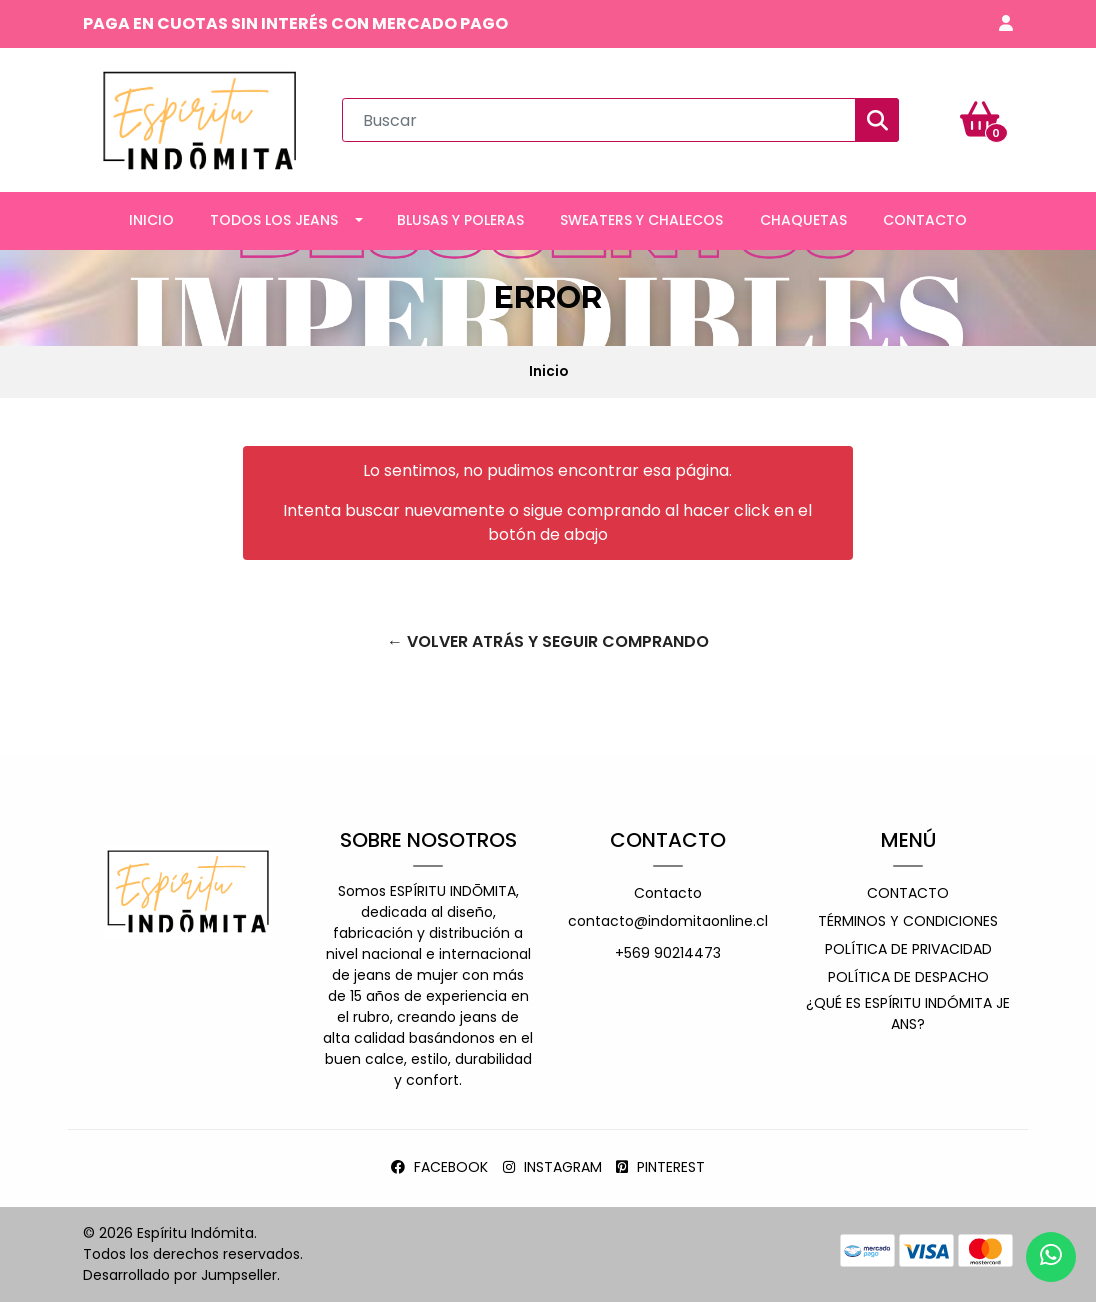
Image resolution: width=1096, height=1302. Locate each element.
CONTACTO (925, 220)
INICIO (151, 220)
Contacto (668, 893)
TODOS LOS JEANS (274, 220)
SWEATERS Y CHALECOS (641, 220)
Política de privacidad (908, 949)
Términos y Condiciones (908, 921)
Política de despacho (908, 977)
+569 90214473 (668, 953)
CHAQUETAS (803, 220)
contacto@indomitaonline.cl (668, 921)
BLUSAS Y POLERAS (460, 220)
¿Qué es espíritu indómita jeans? (908, 1013)
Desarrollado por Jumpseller (180, 1275)
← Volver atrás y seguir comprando (548, 641)
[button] (1006, 24)
